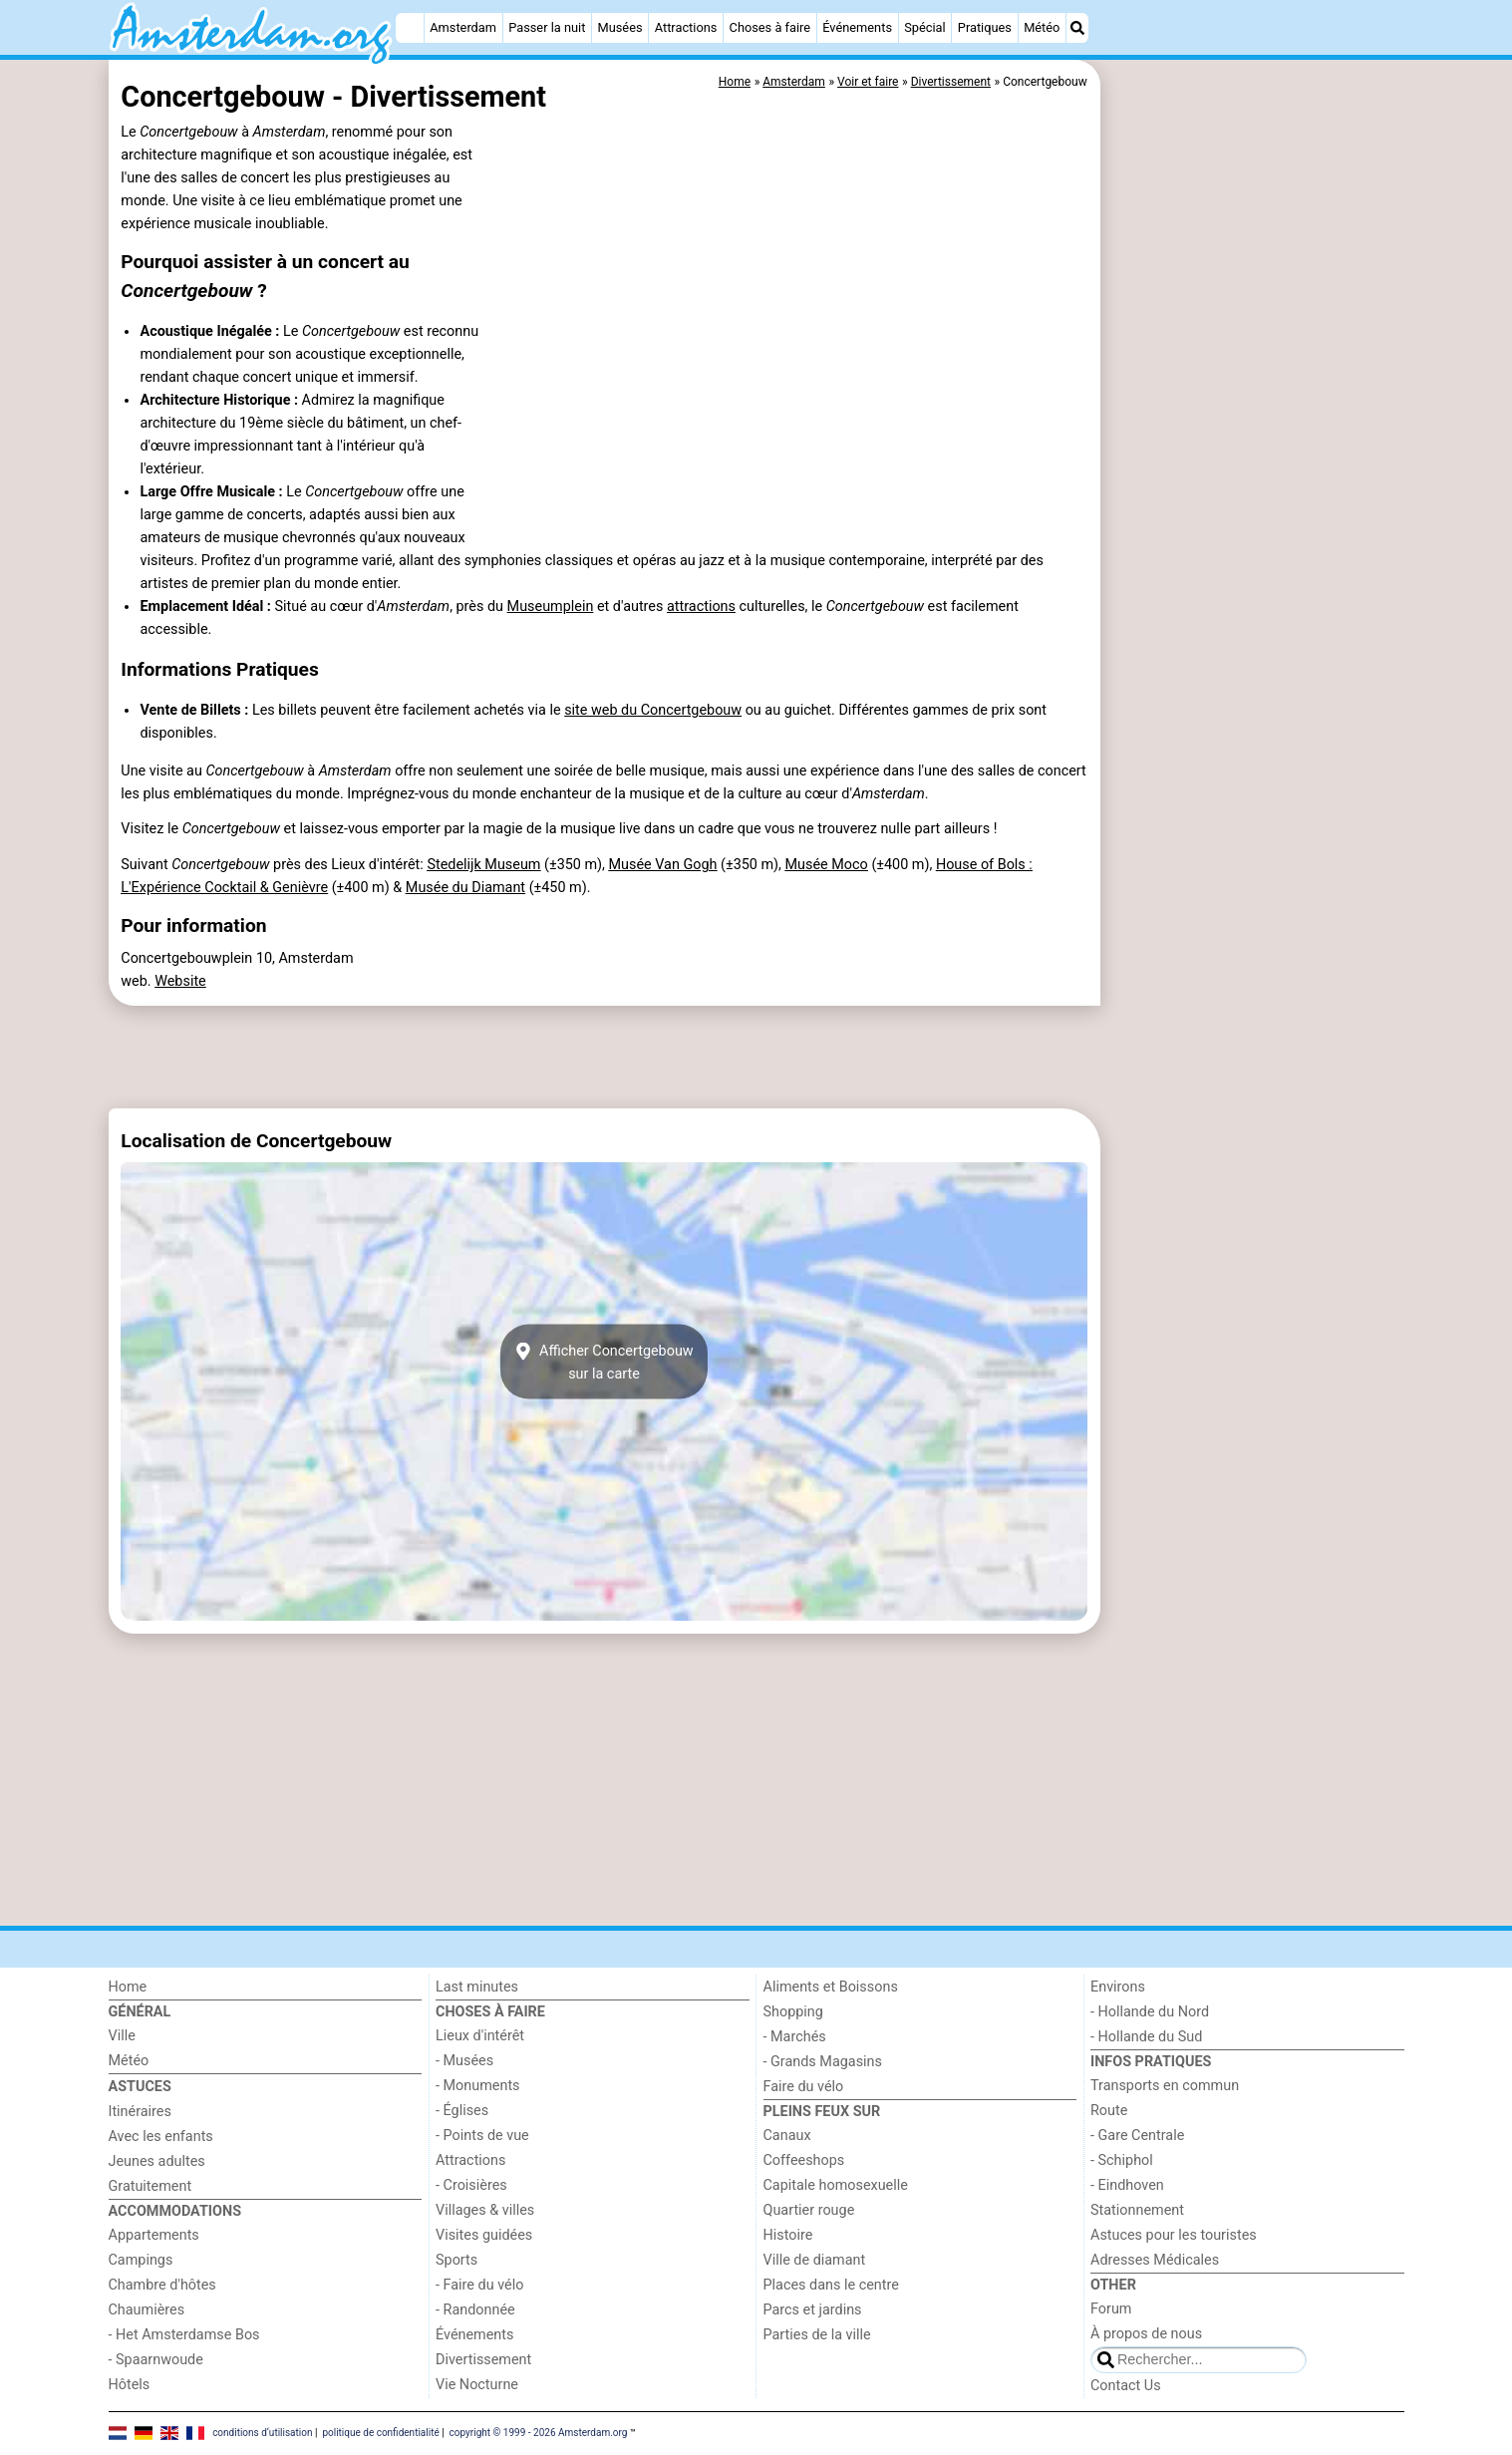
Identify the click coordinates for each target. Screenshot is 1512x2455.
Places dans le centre (831, 2285)
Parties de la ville (817, 2334)
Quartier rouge (809, 2210)
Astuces (140, 2086)
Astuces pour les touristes (1173, 2235)
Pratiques (985, 27)
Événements (857, 27)
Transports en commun (1164, 2085)
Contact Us (1125, 2385)
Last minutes (477, 1987)
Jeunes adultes (157, 2161)
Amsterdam (463, 27)
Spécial (924, 27)
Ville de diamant (814, 2260)
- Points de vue (482, 2135)
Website (180, 981)
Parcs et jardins (812, 2310)
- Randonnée (475, 2310)
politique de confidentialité (380, 2432)
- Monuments (478, 2085)
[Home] (410, 28)
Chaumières (147, 2310)
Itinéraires (140, 2111)
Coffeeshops (804, 2160)
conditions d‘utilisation (262, 2432)
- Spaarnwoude (156, 2359)
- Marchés (794, 2036)
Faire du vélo (803, 2086)
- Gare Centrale (1137, 2135)
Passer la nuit (546, 27)
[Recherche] (1077, 28)
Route (1108, 2110)
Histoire (788, 2235)
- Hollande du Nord (1149, 2011)
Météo (1041, 27)
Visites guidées (484, 2235)
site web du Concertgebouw (653, 710)
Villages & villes (485, 2210)
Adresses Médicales (1154, 2260)
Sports (456, 2260)
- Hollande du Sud (1146, 2036)
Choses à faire (770, 27)
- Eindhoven (1127, 2185)
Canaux (787, 2135)
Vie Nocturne (477, 2384)
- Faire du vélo (479, 2285)
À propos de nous (1146, 2333)
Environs (1117, 1987)
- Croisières (471, 2185)
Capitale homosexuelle (835, 2185)
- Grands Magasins (822, 2061)
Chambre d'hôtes (162, 2285)
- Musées (464, 2060)
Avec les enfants (161, 2136)
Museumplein (550, 606)
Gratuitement (150, 2186)
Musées (620, 27)
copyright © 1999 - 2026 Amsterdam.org (539, 2432)
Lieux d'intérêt (480, 2035)
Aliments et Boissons (830, 1987)
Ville (122, 2035)
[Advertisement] (1254, 518)
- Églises (462, 2110)
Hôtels (130, 2384)
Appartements (154, 2235)
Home (128, 1987)
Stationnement (1137, 2210)
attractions (701, 606)
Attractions (686, 27)
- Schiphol (1121, 2160)
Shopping (793, 2011)
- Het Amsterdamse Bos (184, 2334)
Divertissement (483, 2359)
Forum (1110, 2309)
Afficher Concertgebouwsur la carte (603, 1361)
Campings (141, 2260)
